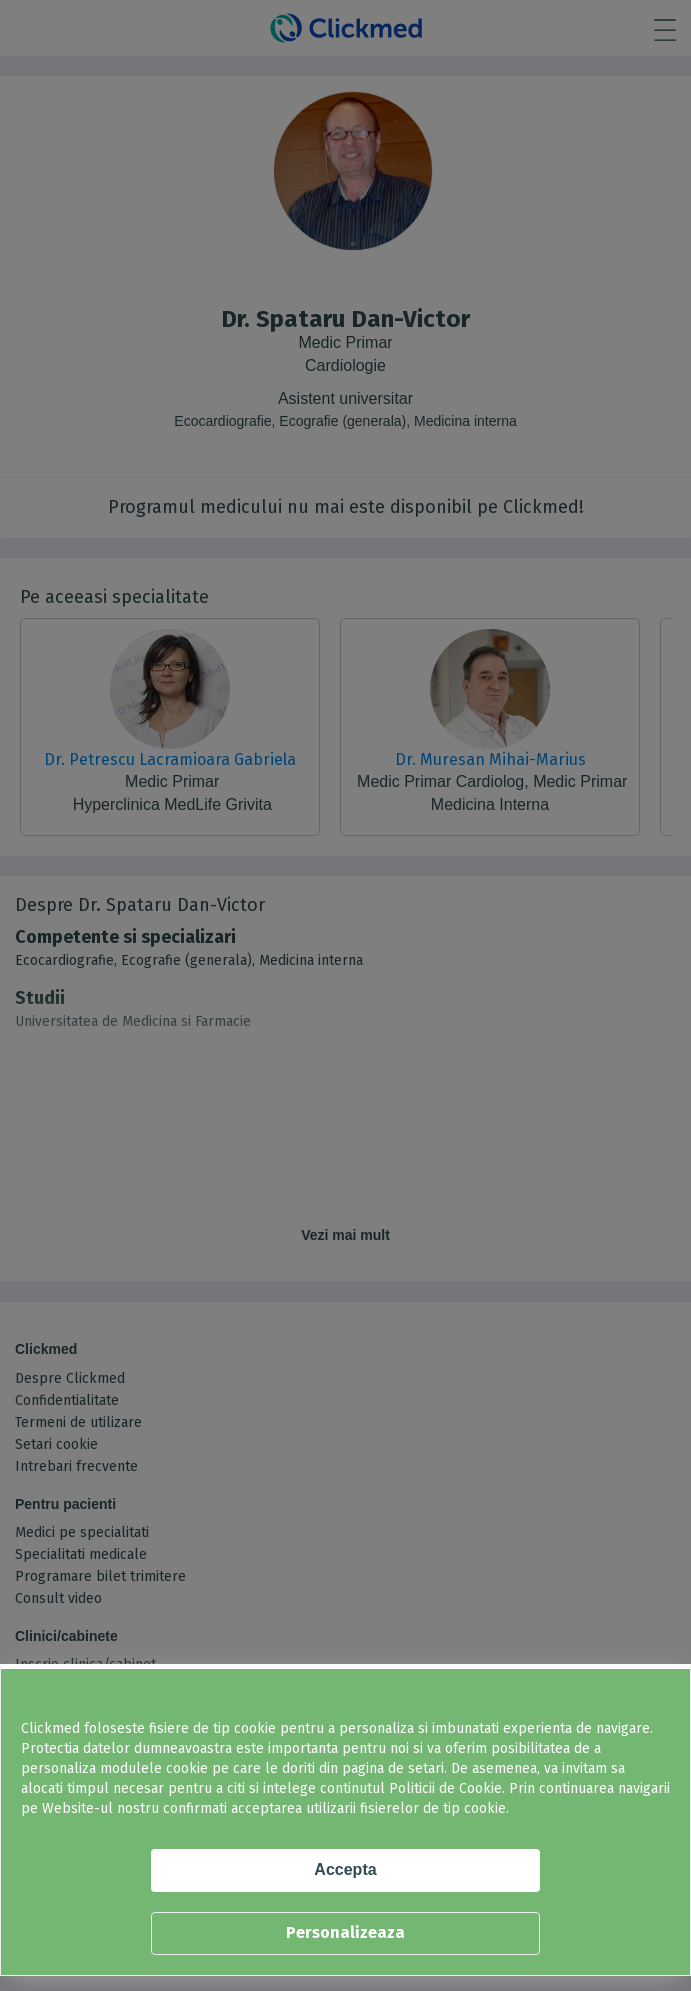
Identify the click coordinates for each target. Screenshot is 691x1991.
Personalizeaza (345, 1932)
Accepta (345, 1869)
